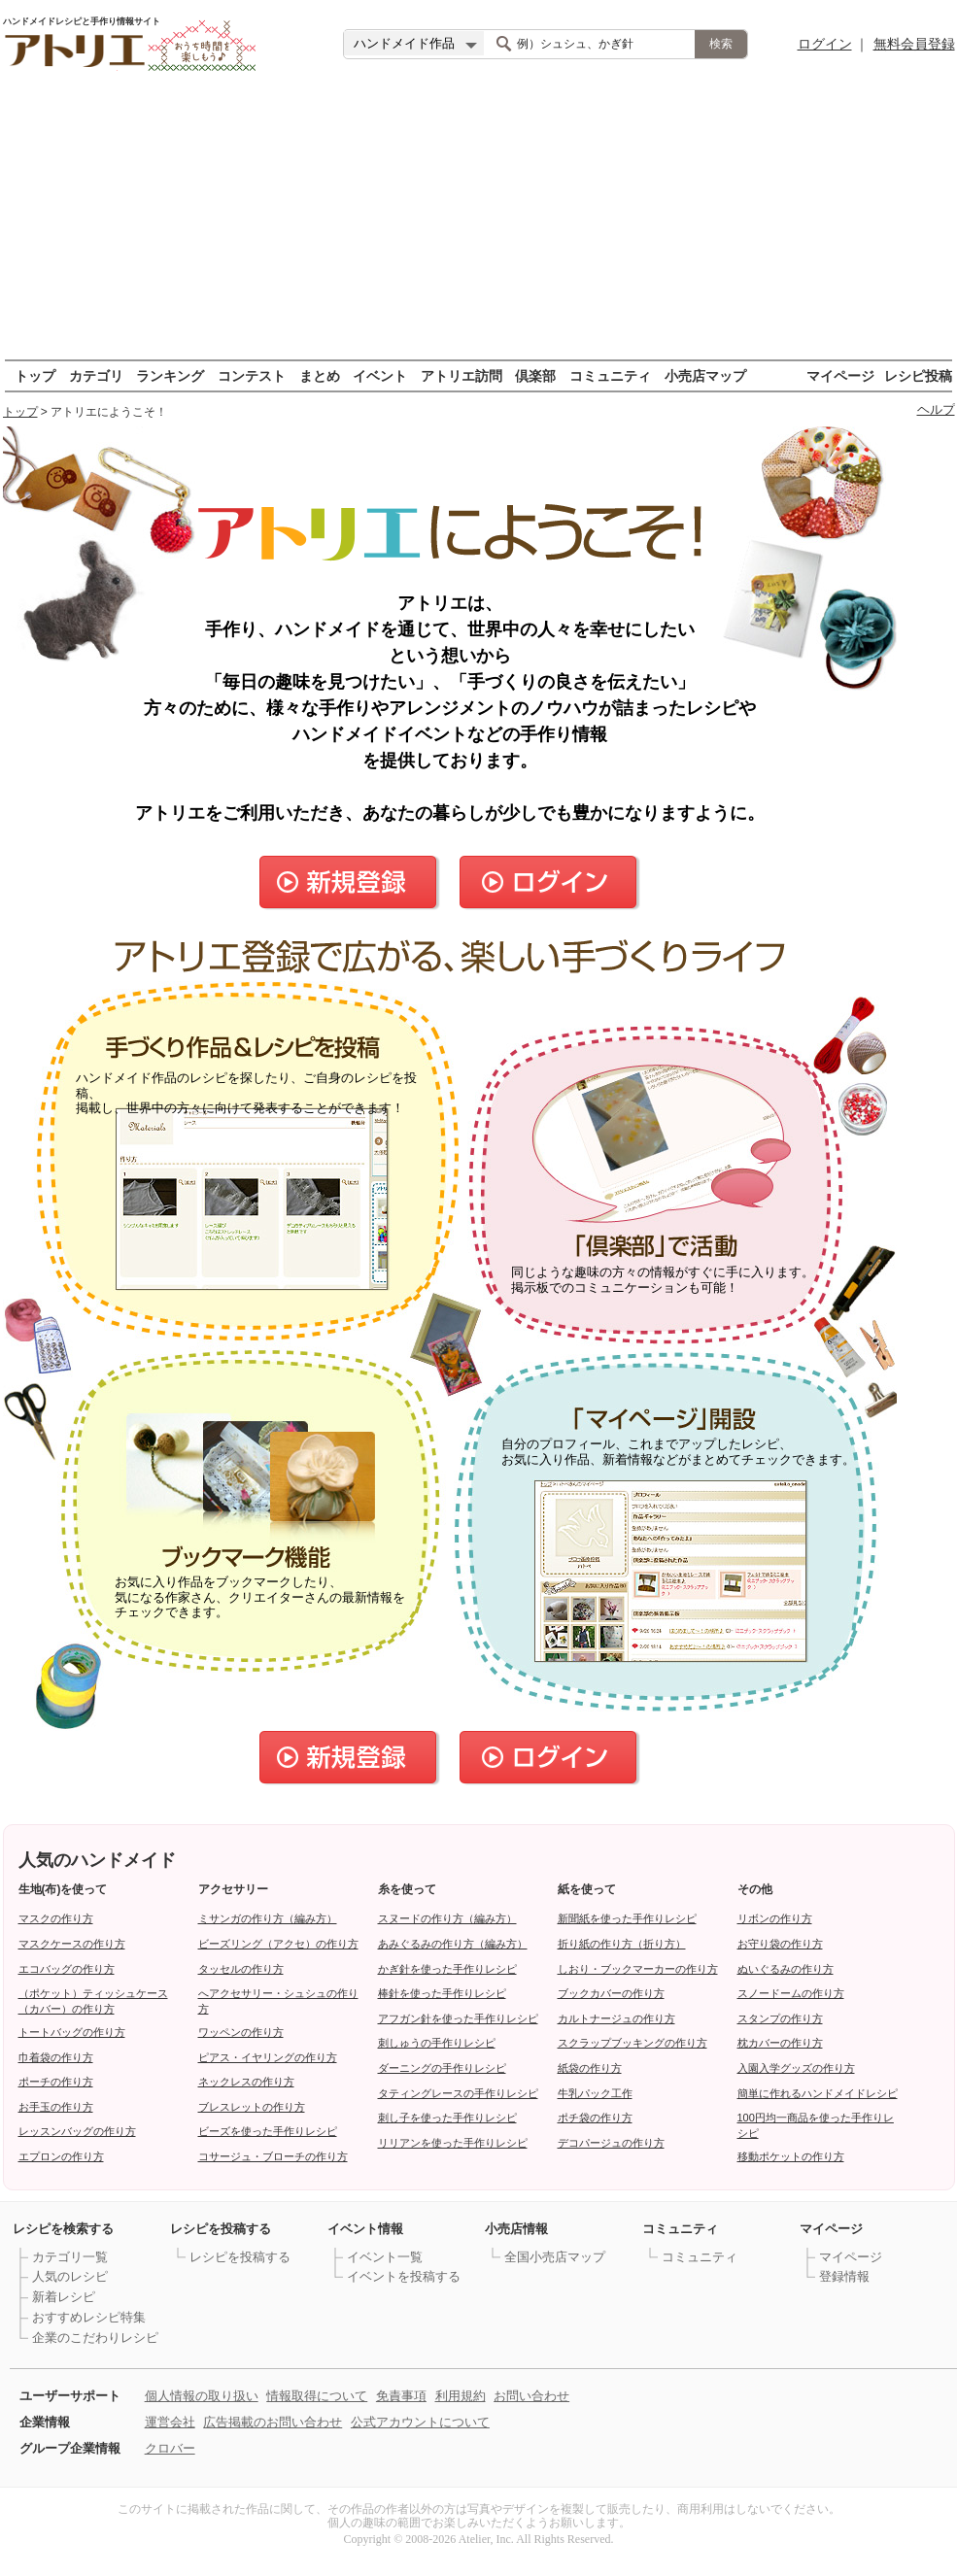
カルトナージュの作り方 (616, 2018)
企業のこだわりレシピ (95, 2337)
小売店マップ (705, 375)
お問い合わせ (531, 2396)
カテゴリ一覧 (70, 2257)
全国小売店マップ (554, 2257)
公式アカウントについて (420, 2422)
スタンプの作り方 (780, 2018)
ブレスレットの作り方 (251, 2107)
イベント (380, 375)
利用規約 (460, 2396)
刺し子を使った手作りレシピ (447, 2117)
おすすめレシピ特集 (89, 2317)
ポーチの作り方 (55, 2081)
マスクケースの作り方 (71, 1943)
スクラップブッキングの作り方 (632, 2043)
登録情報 (844, 2276)
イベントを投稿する (404, 2276)
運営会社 (170, 2422)
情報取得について (316, 2396)
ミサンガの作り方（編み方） (267, 1918)
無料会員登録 (914, 43)
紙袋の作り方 (590, 2068)
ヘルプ (936, 409)
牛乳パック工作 (595, 2093)
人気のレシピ (70, 2276)
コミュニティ (610, 375)
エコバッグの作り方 (66, 1969)
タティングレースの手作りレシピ (458, 2093)
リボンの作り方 (774, 1918)
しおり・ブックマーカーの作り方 (638, 1969)
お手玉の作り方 (55, 2107)
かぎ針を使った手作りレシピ (447, 1969)
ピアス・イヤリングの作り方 (267, 2057)
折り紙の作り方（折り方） (622, 1943)
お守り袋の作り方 (780, 1943)
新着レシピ (63, 2296)
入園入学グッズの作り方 (796, 2068)
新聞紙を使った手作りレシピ (627, 1918)
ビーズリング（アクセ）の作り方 (278, 1943)
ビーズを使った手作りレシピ (267, 2131)
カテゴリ (96, 375)
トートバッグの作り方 (71, 2032)
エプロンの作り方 (61, 2156)
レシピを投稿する (240, 2257)
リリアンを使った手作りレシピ (453, 2143)
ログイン (825, 43)
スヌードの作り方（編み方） (447, 1918)
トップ (35, 375)
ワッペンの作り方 (241, 2032)
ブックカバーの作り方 (611, 1993)
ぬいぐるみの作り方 (785, 1969)
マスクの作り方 (55, 1918)
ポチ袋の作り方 (595, 2117)
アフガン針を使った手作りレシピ (458, 2018)
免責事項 (401, 2396)
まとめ (319, 375)
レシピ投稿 (918, 375)
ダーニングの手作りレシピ (442, 2068)
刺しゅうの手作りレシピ (437, 2043)
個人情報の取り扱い (201, 2396)
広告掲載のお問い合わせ (272, 2422)
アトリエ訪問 (461, 375)
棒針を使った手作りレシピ (442, 1993)
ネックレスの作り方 (246, 2081)
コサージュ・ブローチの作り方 (273, 2156)
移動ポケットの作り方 (790, 2156)
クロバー (170, 2448)
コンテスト (252, 375)
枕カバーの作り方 (780, 2043)
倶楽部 (535, 375)
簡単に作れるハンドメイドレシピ (817, 2093)
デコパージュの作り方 (611, 2143)
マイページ (840, 375)
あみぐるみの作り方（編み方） (453, 1943)
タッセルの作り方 (241, 1969)
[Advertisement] (479, 223)
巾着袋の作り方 (55, 2057)
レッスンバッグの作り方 (77, 2131)
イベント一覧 (385, 2257)
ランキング (170, 375)
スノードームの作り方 (790, 1993)
